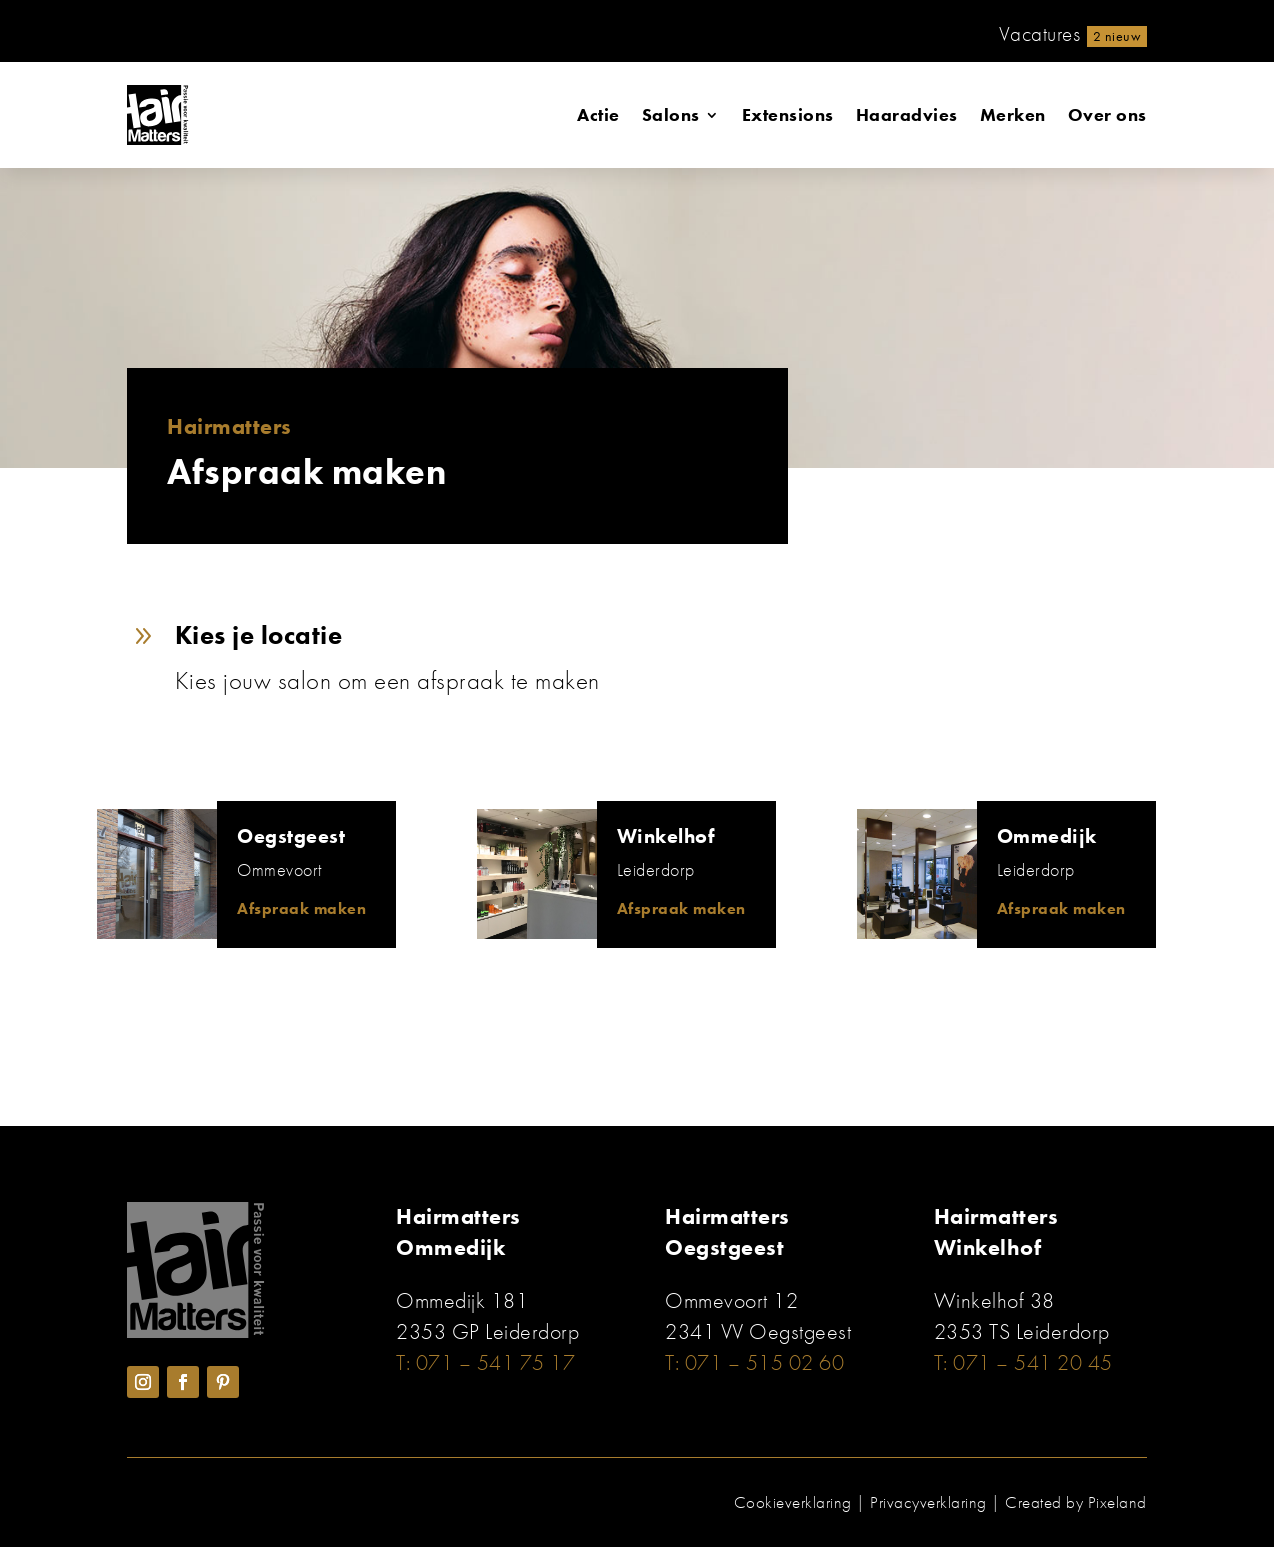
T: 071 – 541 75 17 (485, 1362)
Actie (598, 114)
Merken (1013, 114)
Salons (671, 114)
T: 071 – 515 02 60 (754, 1362)
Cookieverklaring (793, 1502)
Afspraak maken (301, 908)
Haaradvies (907, 114)
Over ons (1107, 114)
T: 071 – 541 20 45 (1023, 1362)
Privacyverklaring (928, 1502)
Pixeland (1117, 1502)
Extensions (788, 114)
